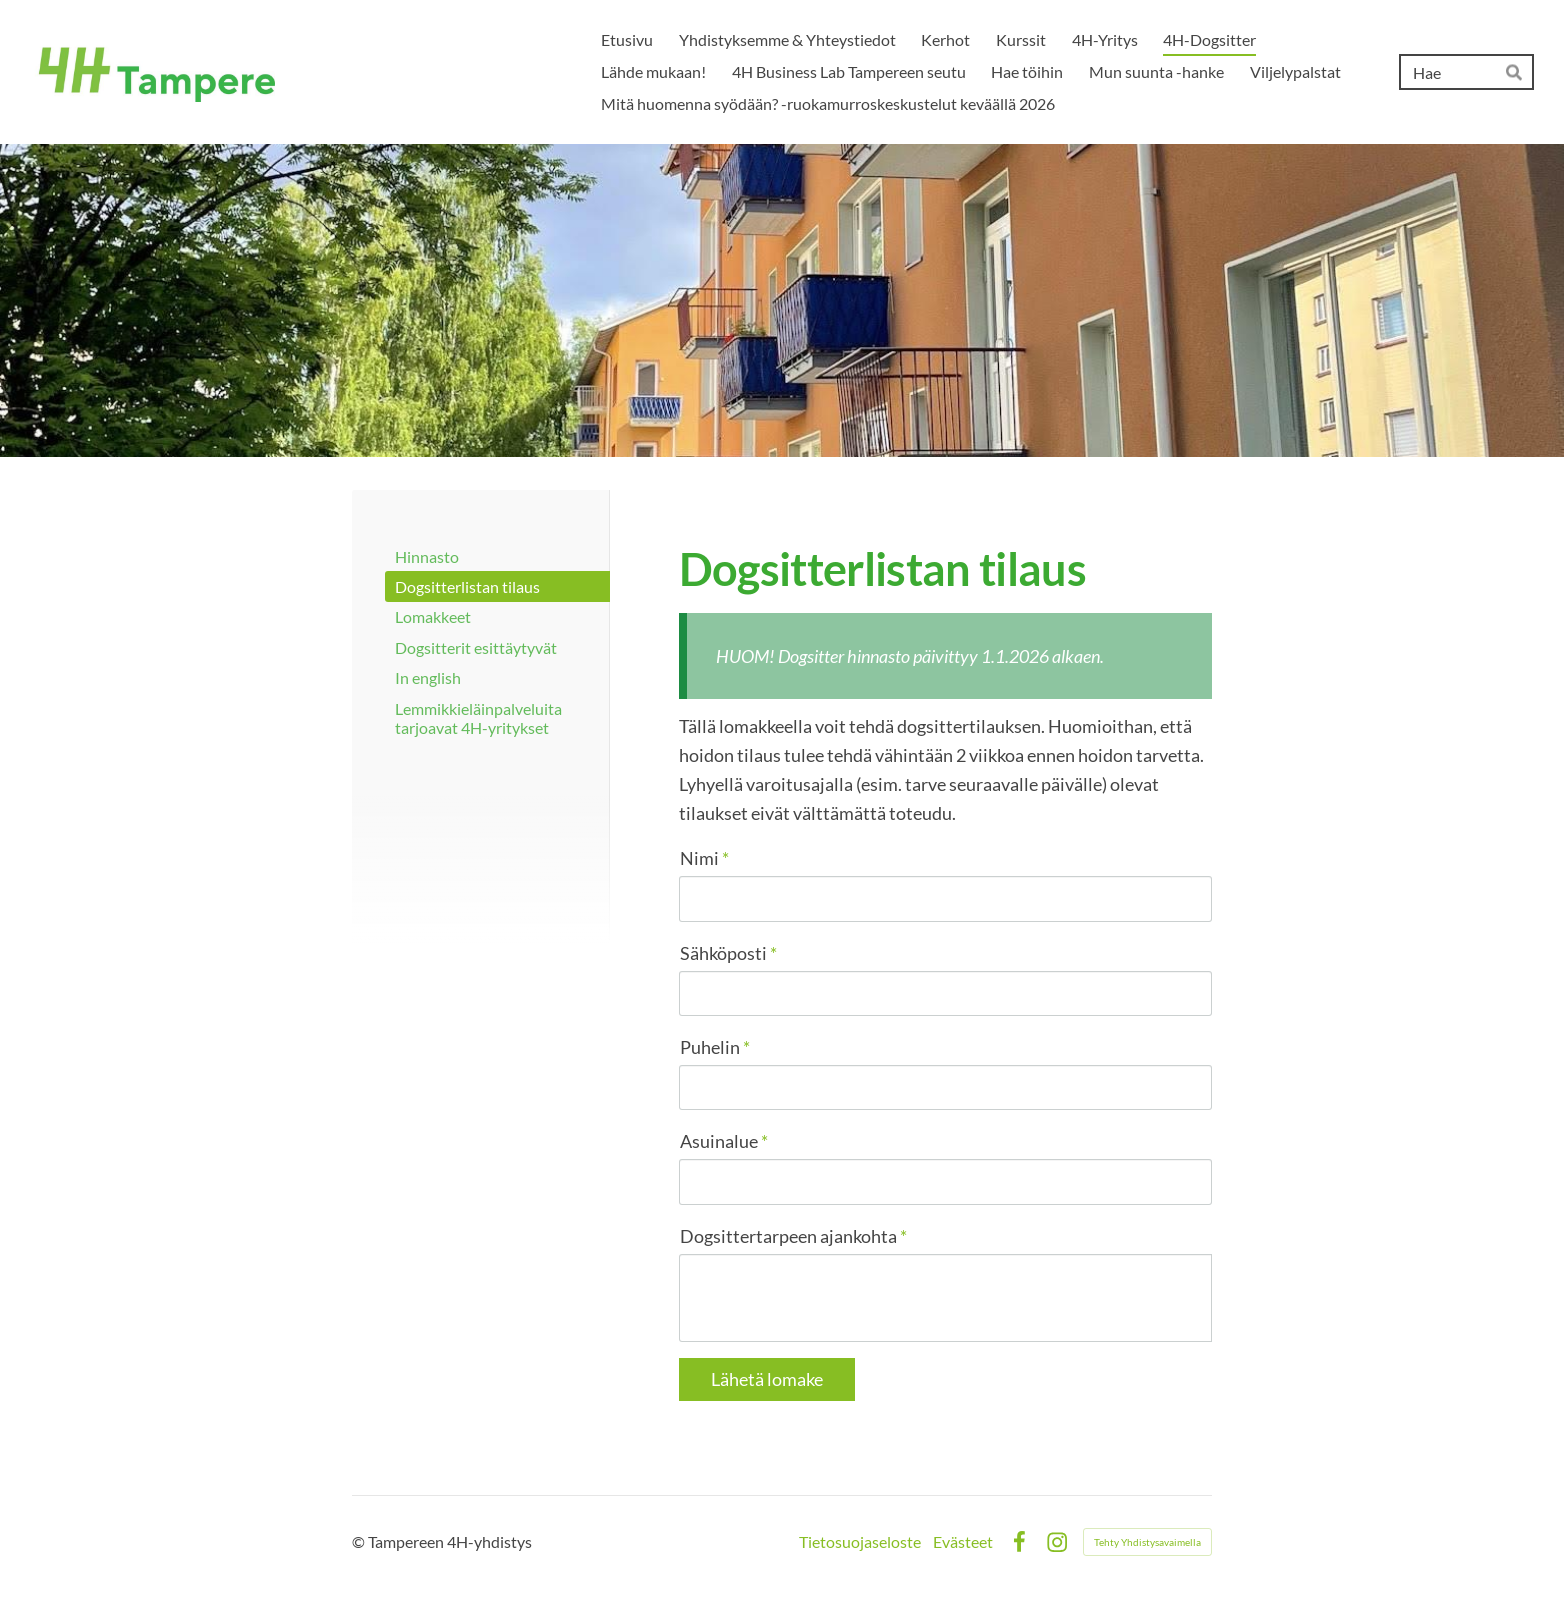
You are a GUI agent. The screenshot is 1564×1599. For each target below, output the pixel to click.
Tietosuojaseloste (860, 1542)
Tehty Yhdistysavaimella (1147, 1542)
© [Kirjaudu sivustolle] (360, 1541)
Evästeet (963, 1542)
